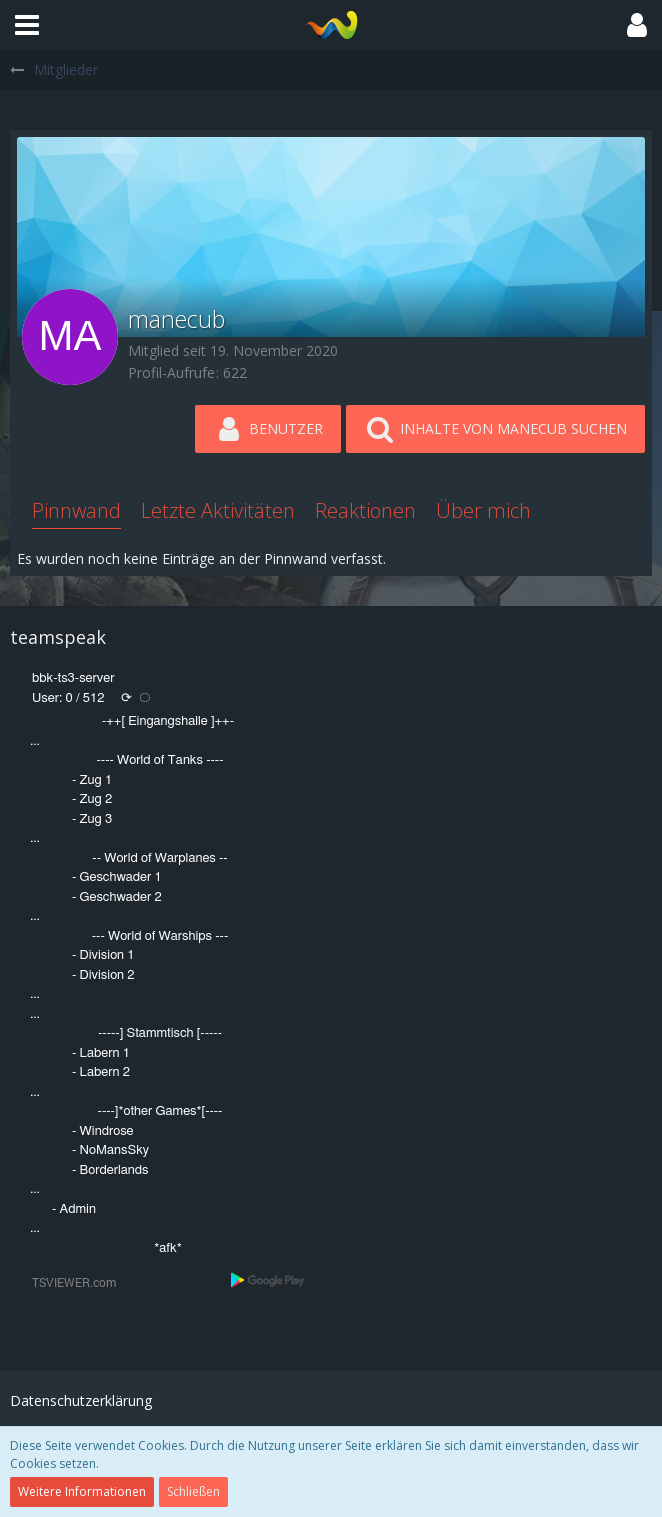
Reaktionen (365, 510)
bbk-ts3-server (73, 678)
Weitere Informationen (82, 1491)
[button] (27, 25)
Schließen (193, 1491)
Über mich (483, 510)
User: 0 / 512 (68, 698)
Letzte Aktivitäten (218, 510)
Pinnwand (76, 510)
